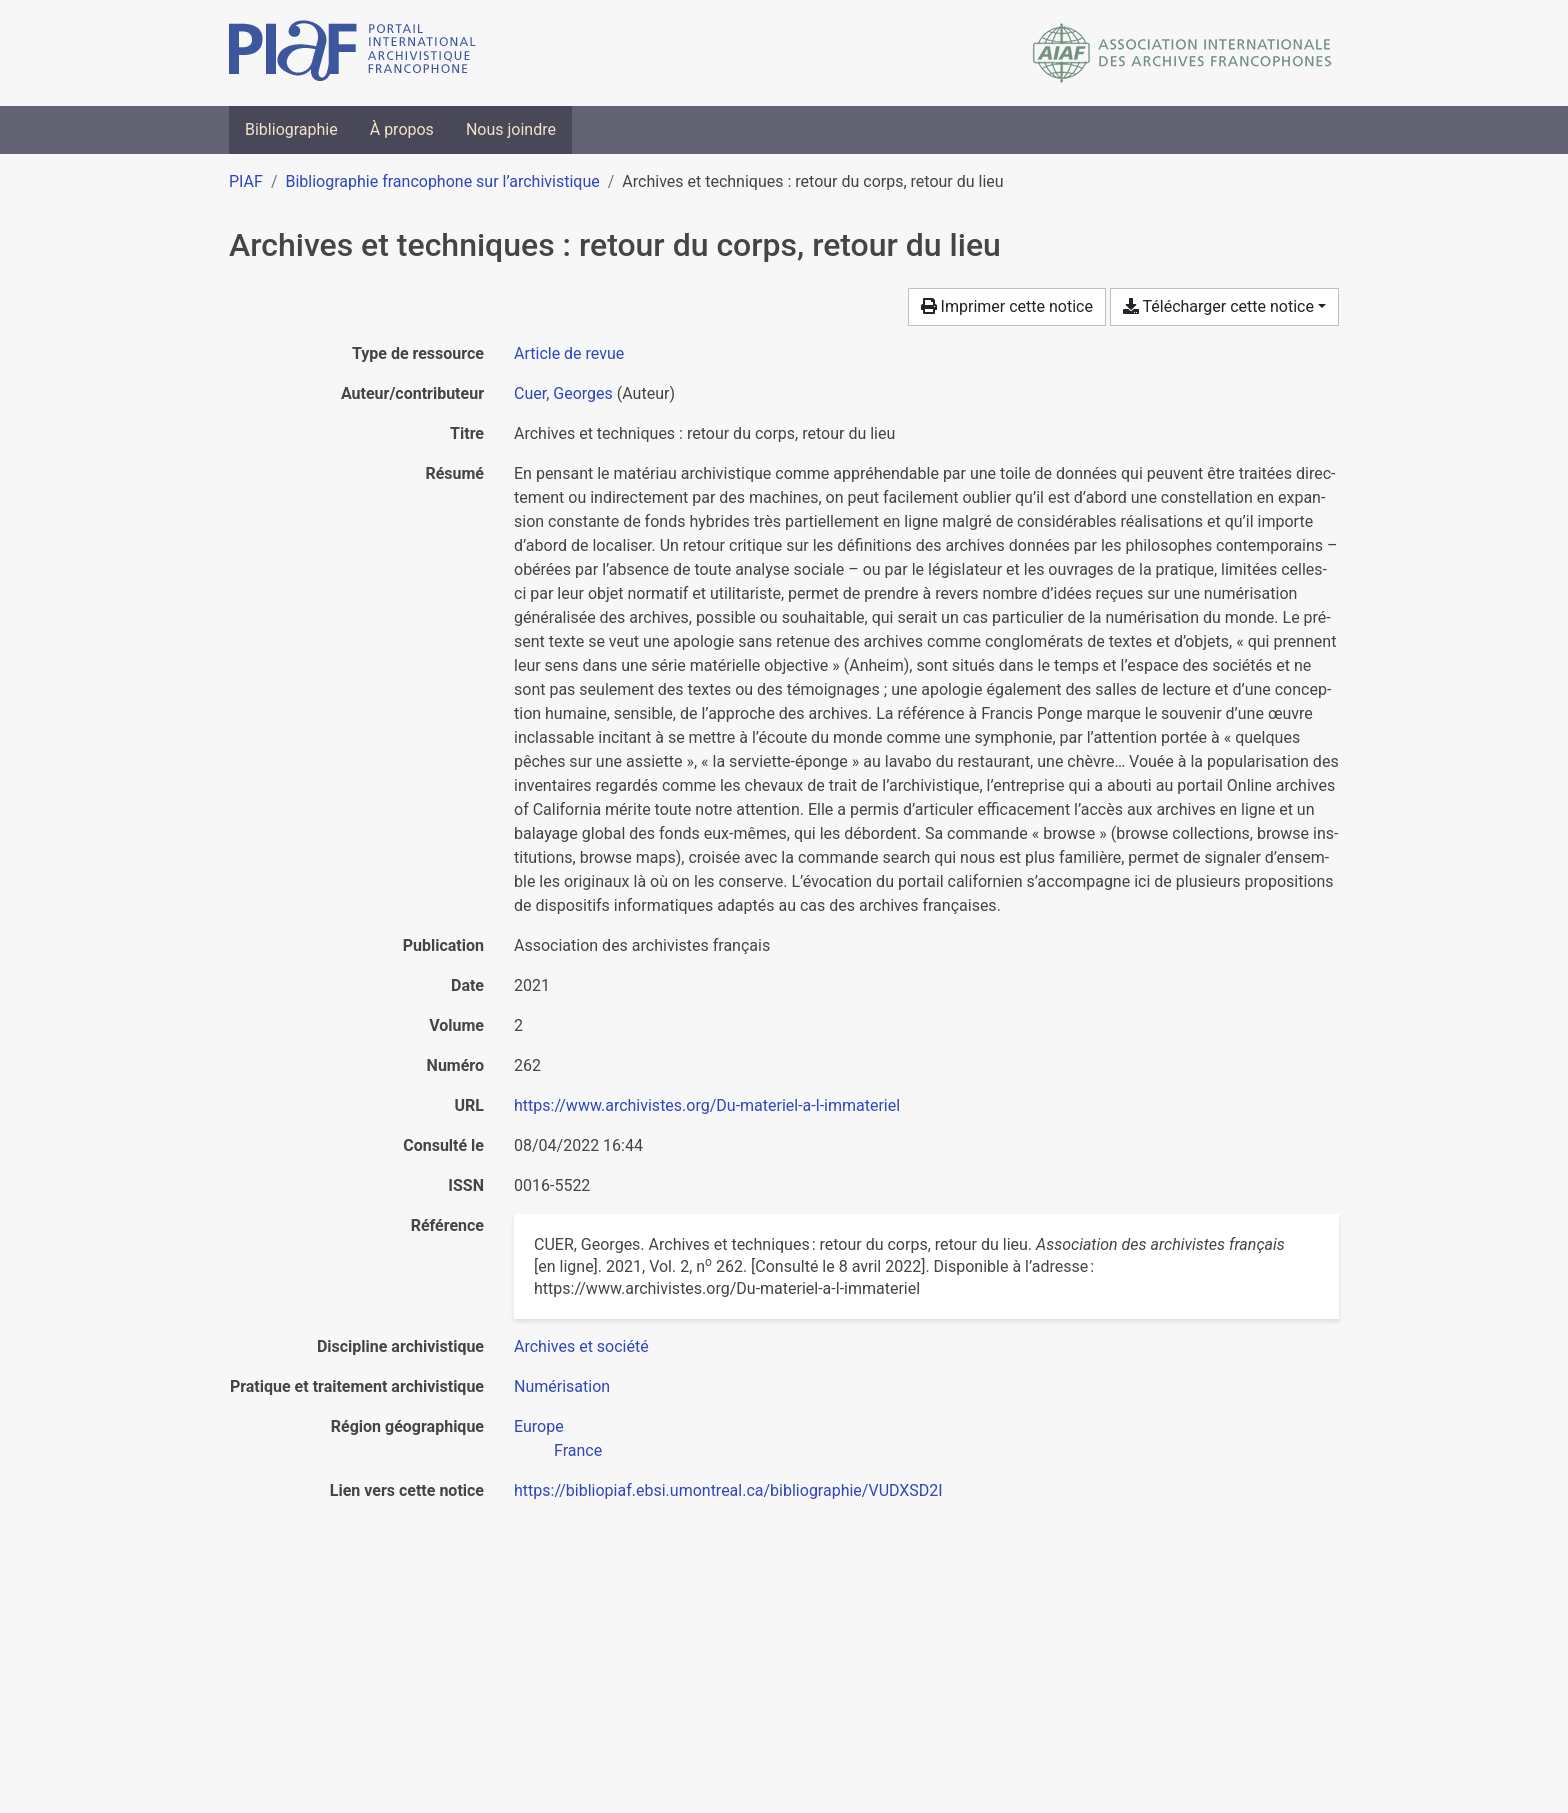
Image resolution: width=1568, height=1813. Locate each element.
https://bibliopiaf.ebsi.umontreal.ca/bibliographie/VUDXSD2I (728, 1490)
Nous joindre (511, 129)
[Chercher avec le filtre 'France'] (578, 1450)
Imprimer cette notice (1007, 306)
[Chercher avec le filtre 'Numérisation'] (562, 1386)
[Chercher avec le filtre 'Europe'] (539, 1426)
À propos (402, 129)
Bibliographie (291, 129)
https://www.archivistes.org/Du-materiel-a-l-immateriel (707, 1105)
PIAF (246, 181)
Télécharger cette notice (1218, 306)
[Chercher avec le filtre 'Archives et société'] (581, 1346)
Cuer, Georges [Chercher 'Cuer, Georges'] (563, 393)
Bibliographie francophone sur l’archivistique (442, 181)
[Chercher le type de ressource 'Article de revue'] (569, 353)
